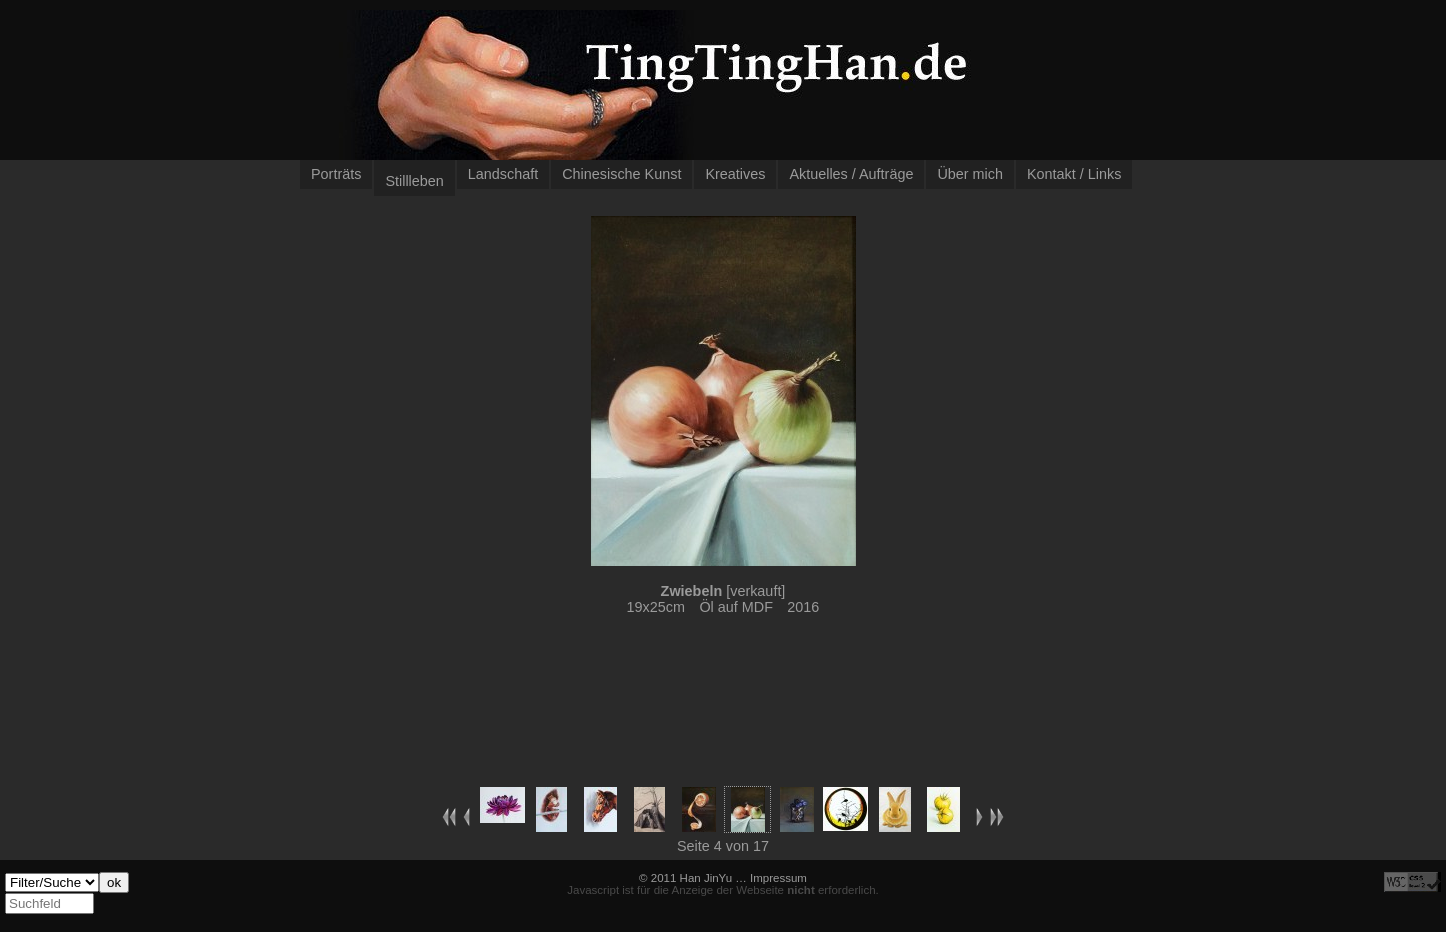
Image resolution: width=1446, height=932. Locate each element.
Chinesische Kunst (621, 174)
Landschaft (503, 174)
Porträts (336, 174)
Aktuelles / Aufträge (851, 174)
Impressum (778, 878)
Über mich (970, 174)
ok (114, 882)
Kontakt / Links (1074, 174)
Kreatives (735, 174)
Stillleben (414, 181)
